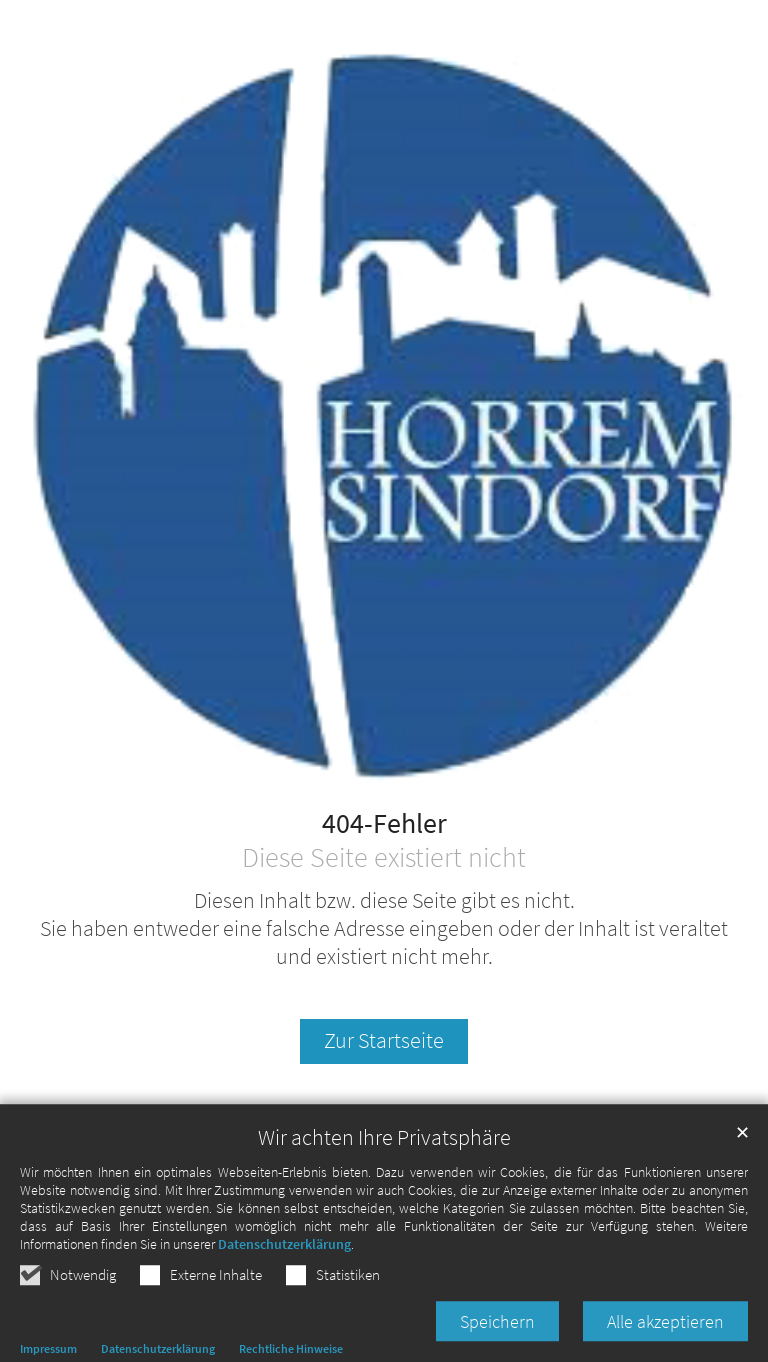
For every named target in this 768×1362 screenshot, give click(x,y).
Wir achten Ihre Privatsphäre (384, 1156)
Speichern (497, 1340)
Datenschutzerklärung (284, 1263)
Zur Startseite (384, 1040)
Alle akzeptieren (665, 1340)
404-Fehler (384, 824)
